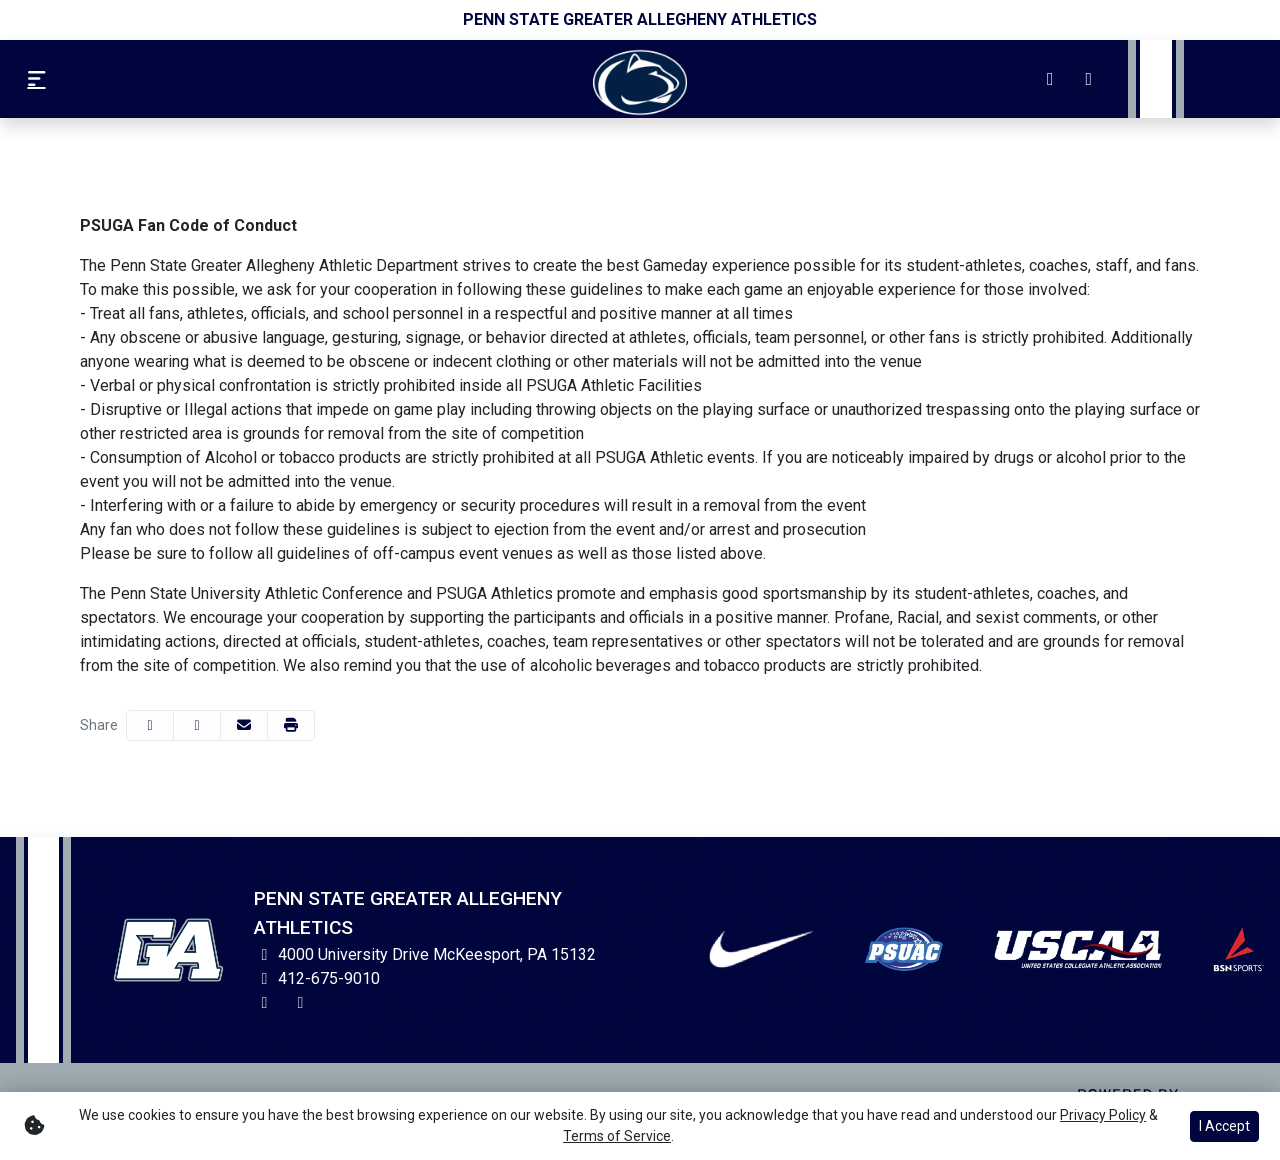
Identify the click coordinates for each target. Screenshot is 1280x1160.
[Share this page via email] (244, 725)
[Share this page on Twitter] (197, 725)
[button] (291, 725)
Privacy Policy (1103, 1115)
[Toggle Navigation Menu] (36, 79)
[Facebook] (1089, 79)
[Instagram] (1050, 79)
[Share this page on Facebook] (150, 725)
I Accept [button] (1224, 1126)
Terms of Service (617, 1136)
